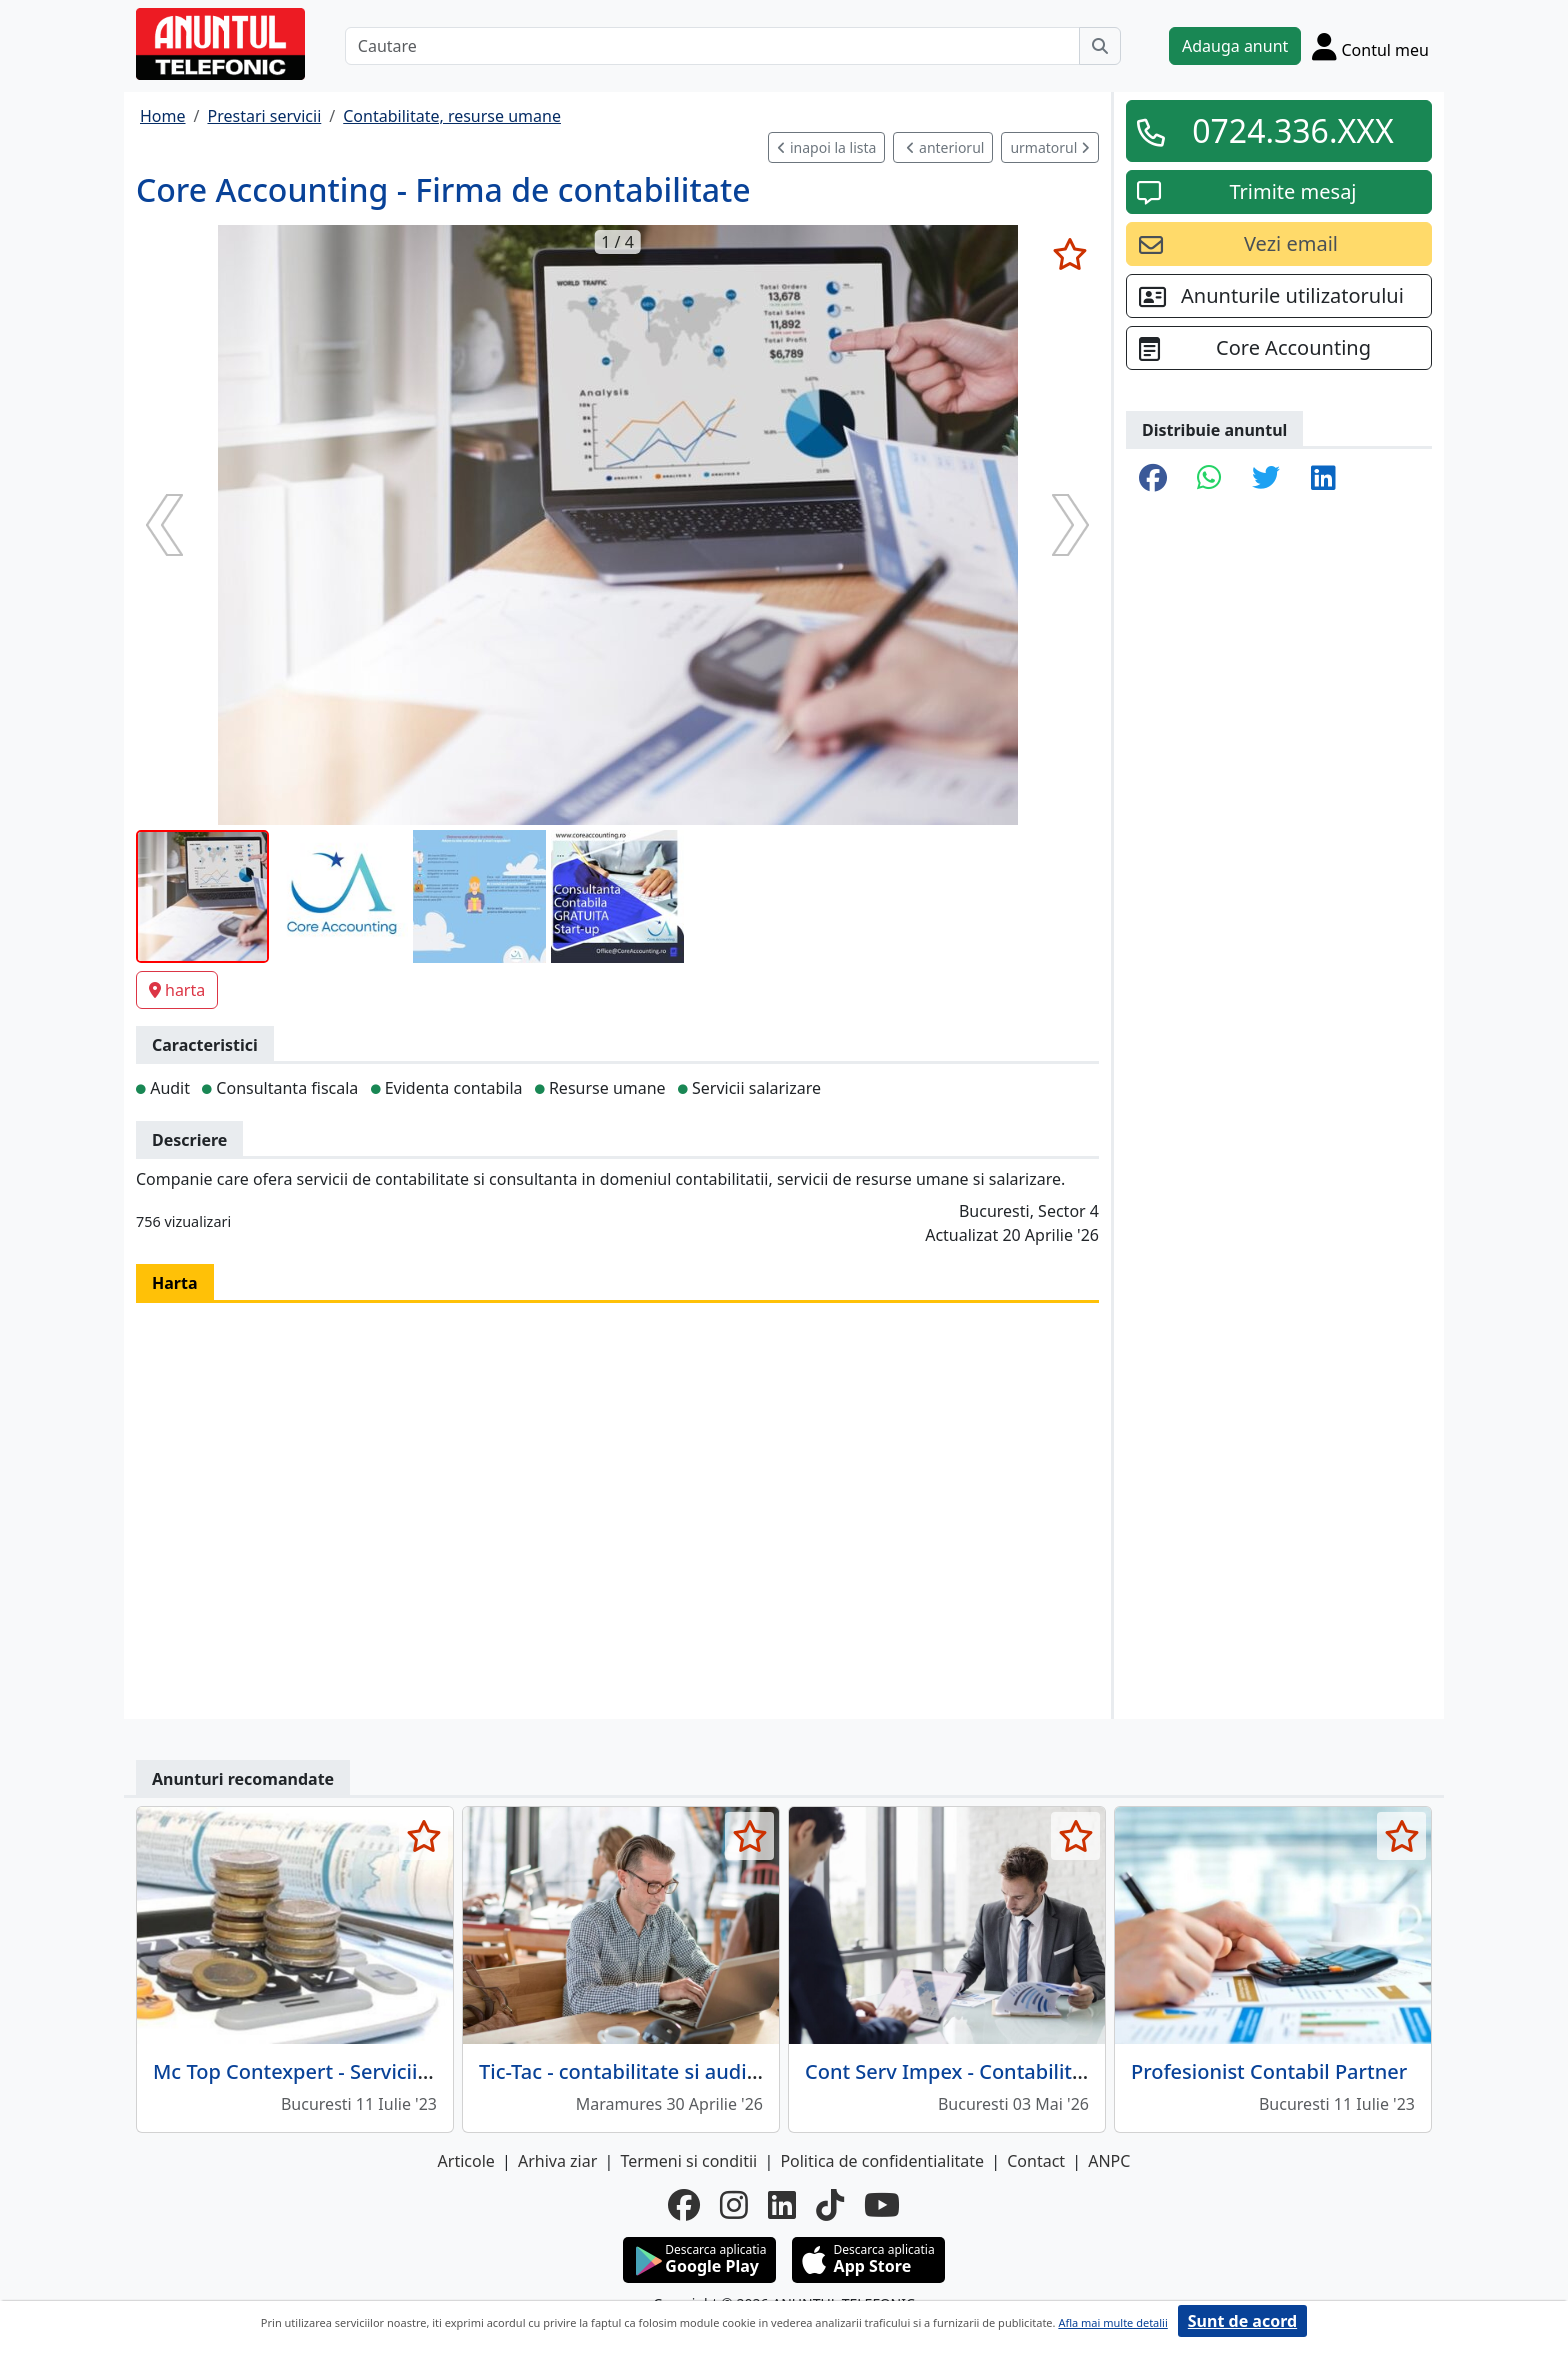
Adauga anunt (1235, 46)
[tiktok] (830, 2205)
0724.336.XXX (1293, 130)
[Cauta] (1100, 46)
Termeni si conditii (688, 2161)
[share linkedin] (1323, 479)
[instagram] (734, 2205)
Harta (175, 1283)
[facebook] (684, 2205)
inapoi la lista (826, 147)
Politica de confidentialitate (882, 2161)
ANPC (1109, 2161)
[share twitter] (1266, 479)
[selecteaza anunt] (1069, 254)
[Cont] (1370, 46)
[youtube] (882, 2205)
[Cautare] (712, 46)
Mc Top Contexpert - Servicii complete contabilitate (395, 2071)
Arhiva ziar (557, 2161)
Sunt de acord (1242, 2321)
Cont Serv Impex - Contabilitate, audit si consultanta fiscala (1086, 2071)
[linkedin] (782, 2205)
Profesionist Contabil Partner (1269, 2071)
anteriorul (945, 147)
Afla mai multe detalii (1112, 2322)
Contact (1036, 2161)
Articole (466, 2161)
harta (177, 990)
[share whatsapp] (1209, 479)
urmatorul (1050, 147)
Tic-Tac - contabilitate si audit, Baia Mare (670, 2071)
